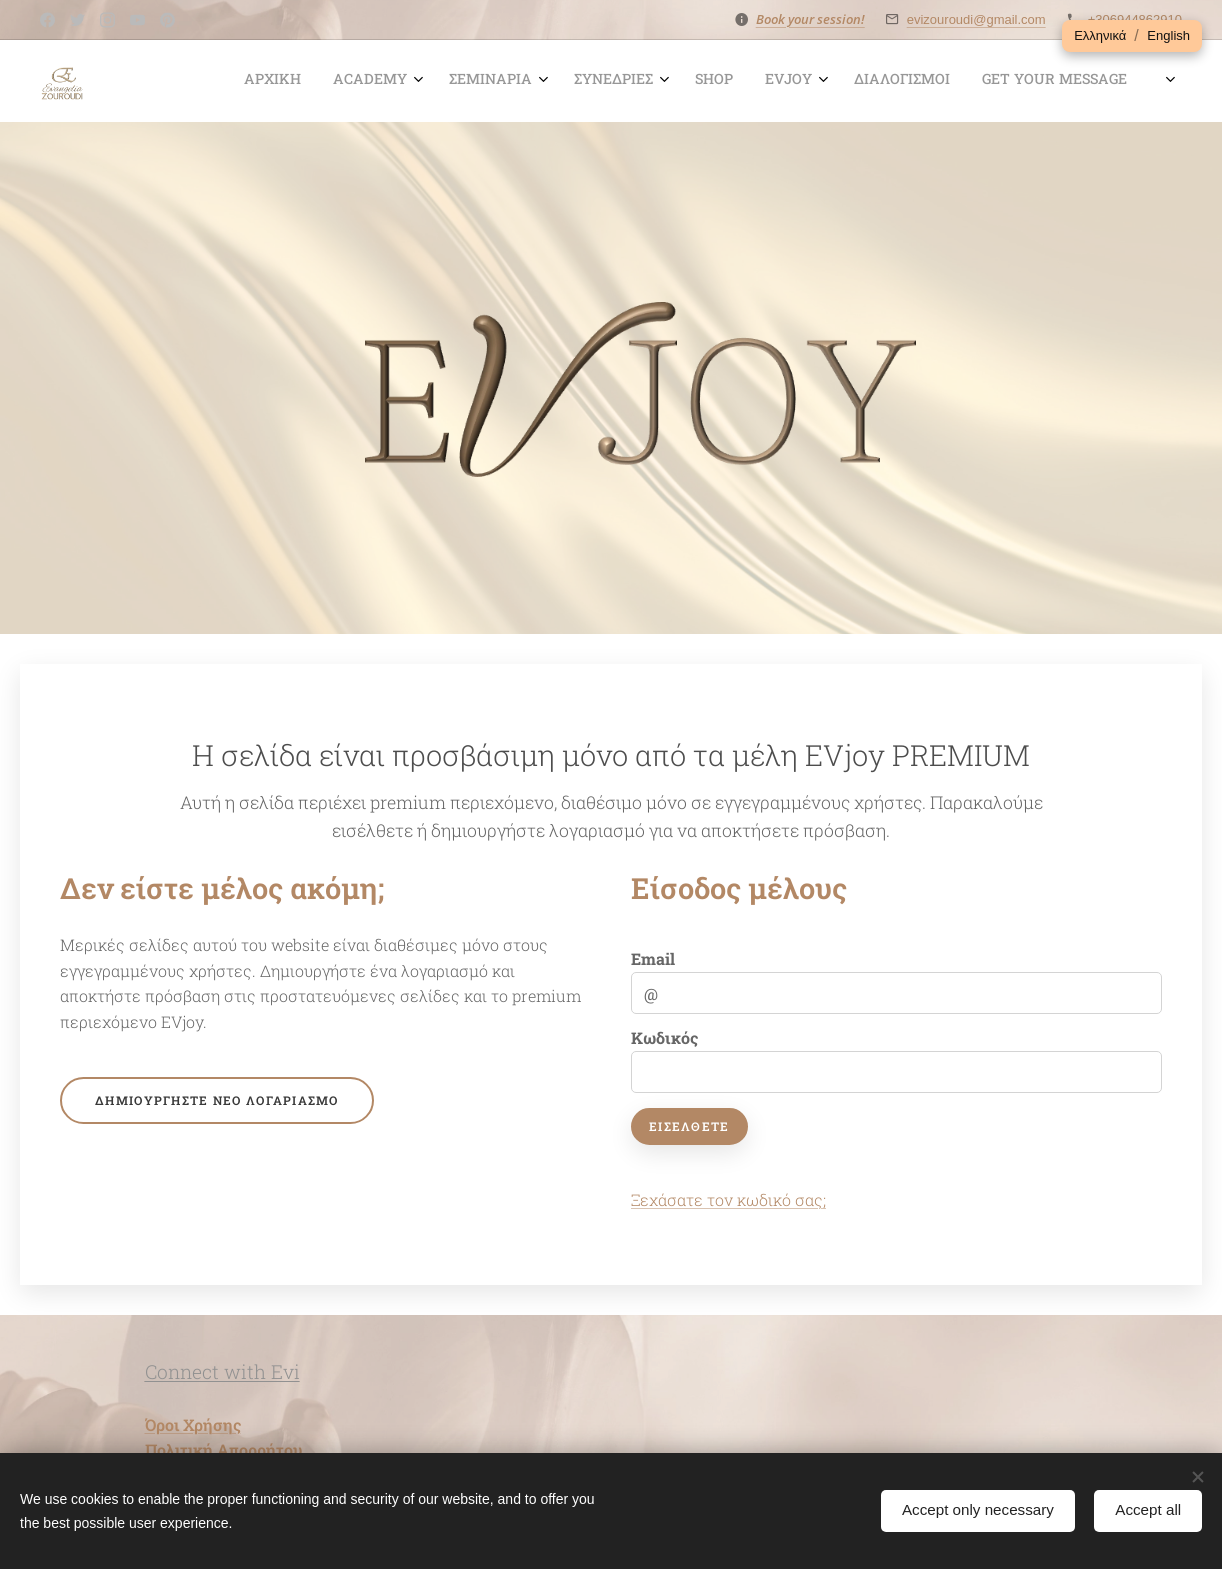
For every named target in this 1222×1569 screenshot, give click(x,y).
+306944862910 (1135, 19)
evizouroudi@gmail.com (976, 19)
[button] (1100, 36)
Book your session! (810, 19)
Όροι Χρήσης (193, 1424)
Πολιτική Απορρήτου (223, 1449)
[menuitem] (689, 81)
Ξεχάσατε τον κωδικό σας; (728, 1199)
